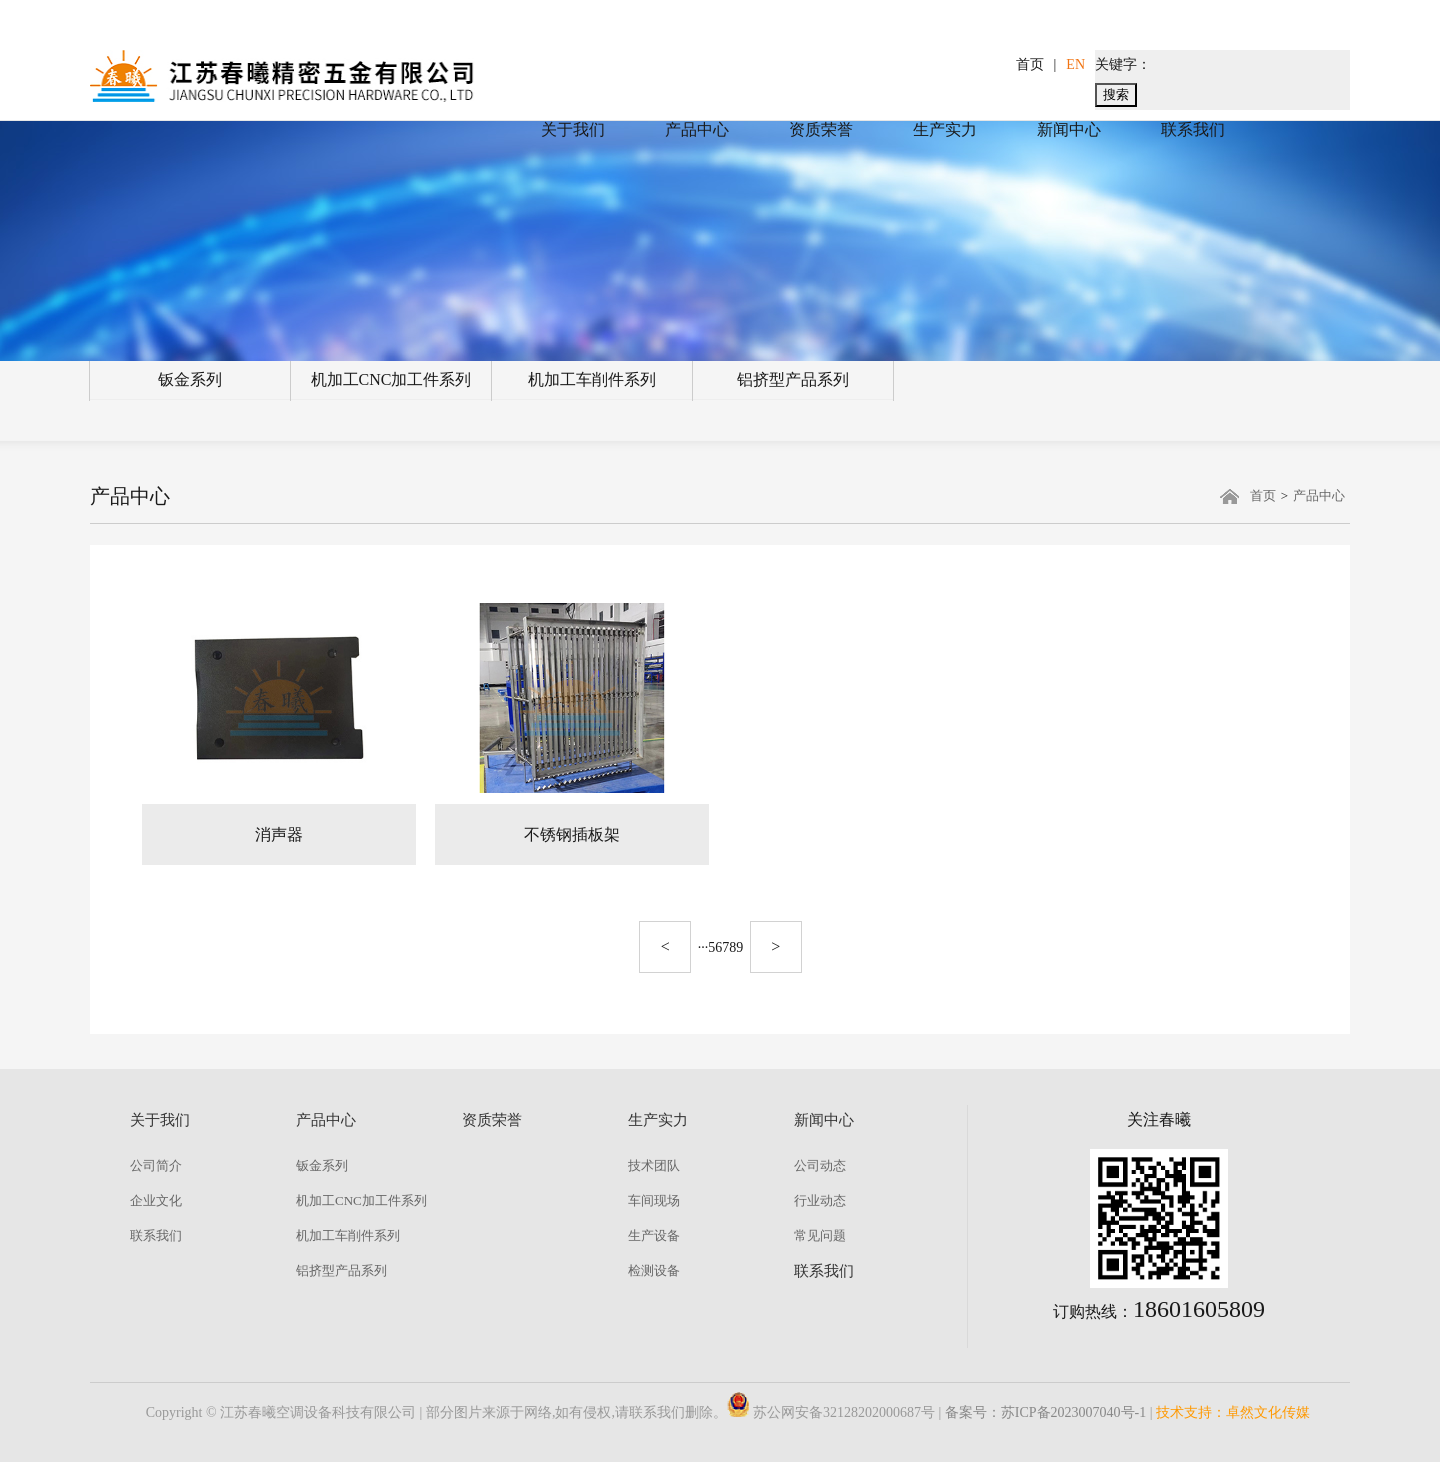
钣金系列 (190, 379)
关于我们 (573, 129)
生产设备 (654, 1235)
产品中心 (697, 129)
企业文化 (156, 1200)
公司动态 (820, 1165)
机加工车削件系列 (592, 379)
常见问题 (820, 1235)
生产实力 (945, 129)
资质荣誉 (821, 129)
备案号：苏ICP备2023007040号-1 (1045, 1412)
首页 (1030, 64)
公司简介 (156, 1165)
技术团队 (654, 1165)
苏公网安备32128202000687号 (831, 1412)
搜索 (1116, 94)
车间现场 (654, 1200)
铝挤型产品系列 (793, 379)
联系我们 (1193, 129)
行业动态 (820, 1200)
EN (1075, 64)
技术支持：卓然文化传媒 (1233, 1412)
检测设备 (654, 1270)
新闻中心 (1069, 129)
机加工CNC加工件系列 (391, 379)
